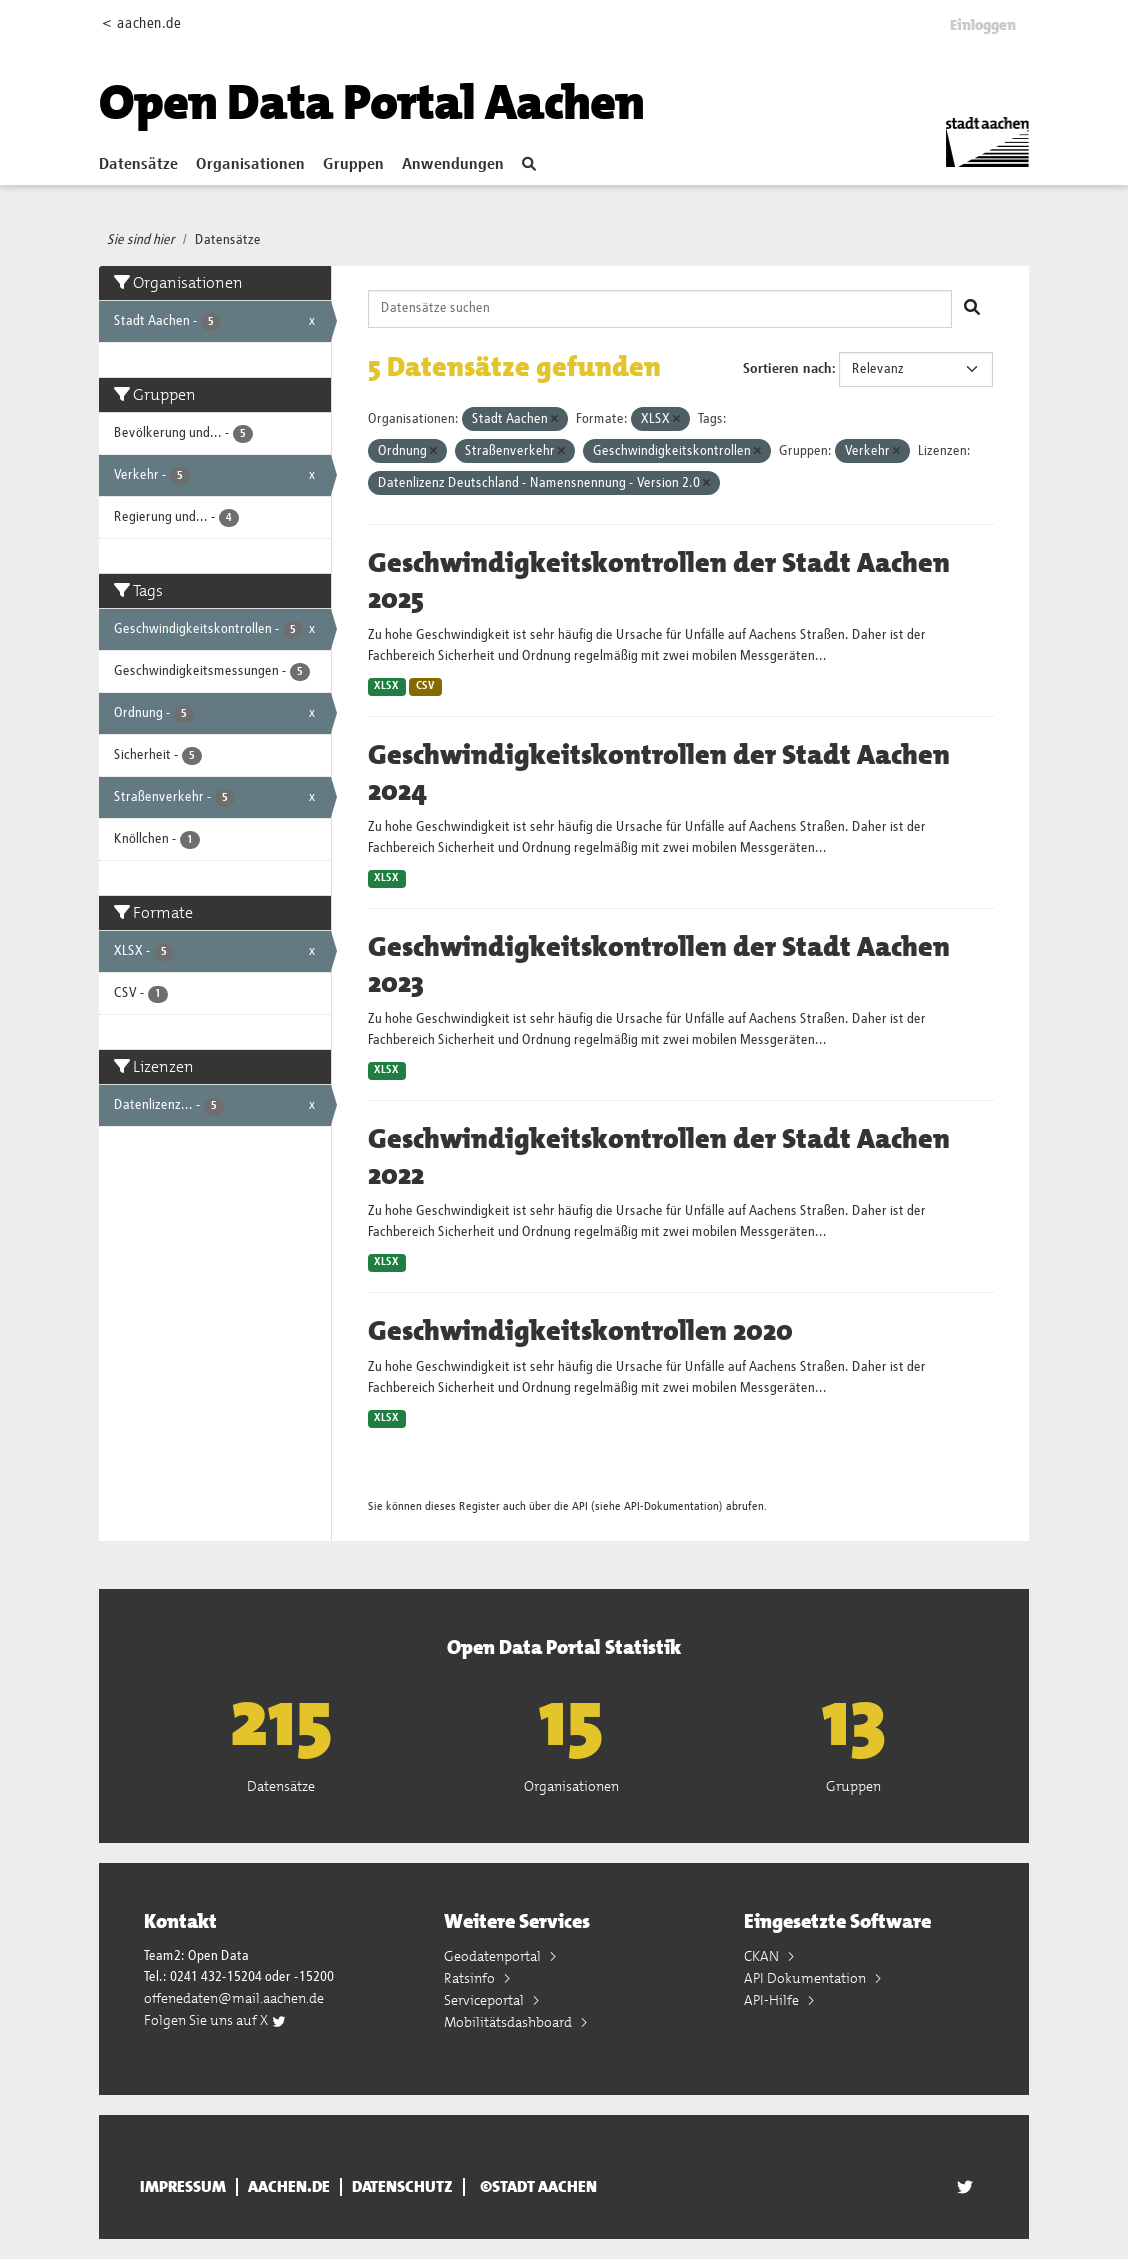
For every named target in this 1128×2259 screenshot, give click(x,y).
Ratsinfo (471, 1978)
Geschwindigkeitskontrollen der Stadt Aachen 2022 (659, 1157)
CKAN (763, 1956)
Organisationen (250, 165)
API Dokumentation (806, 1978)
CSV (425, 686)
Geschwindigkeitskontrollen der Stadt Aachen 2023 (659, 965)
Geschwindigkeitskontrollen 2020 (580, 1331)
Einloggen (983, 25)
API (580, 1506)
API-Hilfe (773, 2000)
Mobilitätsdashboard (509, 2022)
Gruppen (353, 165)
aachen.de (289, 2187)
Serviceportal (485, 2000)
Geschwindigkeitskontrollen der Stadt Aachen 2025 (659, 581)
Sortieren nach (787, 369)
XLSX (386, 686)
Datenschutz (402, 2187)
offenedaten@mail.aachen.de (234, 1998)
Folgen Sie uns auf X (215, 2020)
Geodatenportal (494, 1956)
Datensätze (138, 165)
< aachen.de (141, 23)
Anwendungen (453, 165)
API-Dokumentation (671, 1506)
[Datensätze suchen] (660, 309)
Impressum (183, 2187)
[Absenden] (972, 309)
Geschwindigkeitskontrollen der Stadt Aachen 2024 (659, 773)
